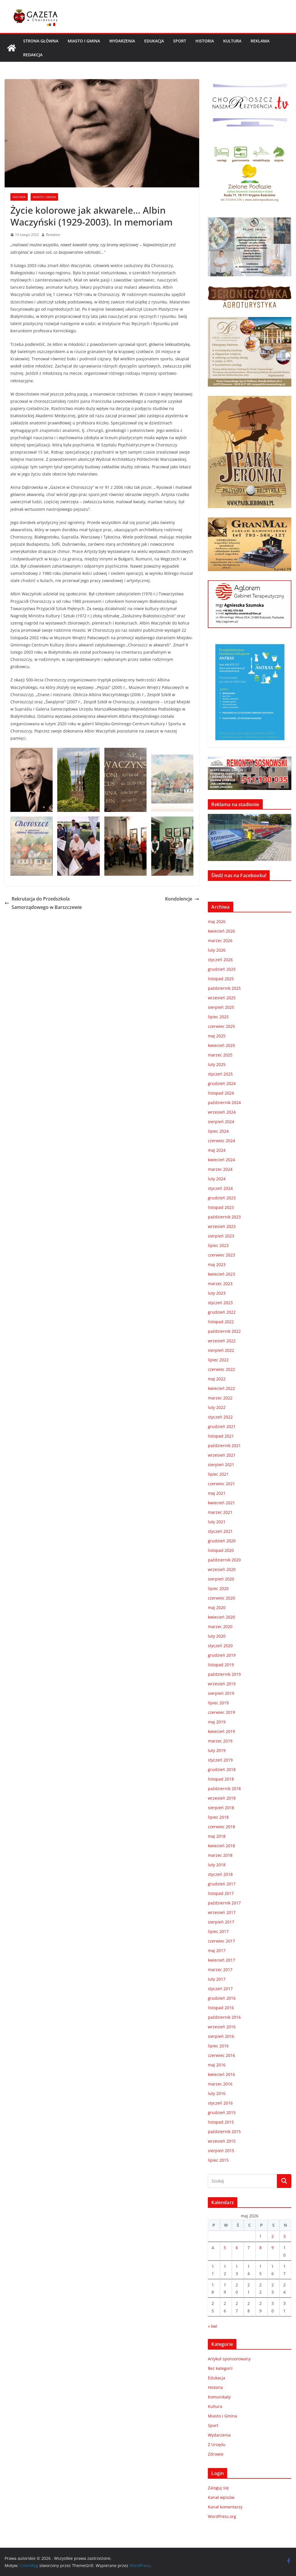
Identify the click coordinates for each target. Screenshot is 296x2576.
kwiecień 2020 (221, 1617)
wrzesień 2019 (222, 1683)
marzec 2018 (220, 1855)
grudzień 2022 (222, 1312)
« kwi (212, 2326)
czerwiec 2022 (221, 1369)
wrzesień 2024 (222, 1112)
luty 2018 (216, 1864)
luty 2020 (216, 1636)
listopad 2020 (221, 1550)
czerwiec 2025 (221, 1026)
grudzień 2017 (222, 1884)
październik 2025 (224, 988)
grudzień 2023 (222, 1198)
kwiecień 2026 (221, 931)
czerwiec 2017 (221, 1941)
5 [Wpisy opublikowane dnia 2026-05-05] (225, 2247)
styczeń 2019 (220, 1760)
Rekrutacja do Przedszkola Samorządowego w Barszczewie (43, 903)
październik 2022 (224, 1331)
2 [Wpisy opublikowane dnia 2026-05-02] (272, 2236)
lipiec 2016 (218, 2046)
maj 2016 (216, 2065)
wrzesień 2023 (222, 1226)
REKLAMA (260, 41)
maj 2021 (216, 1493)
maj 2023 (216, 1264)
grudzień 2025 (222, 969)
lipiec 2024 (218, 1131)
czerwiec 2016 (221, 2055)
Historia (204, 41)
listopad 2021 (221, 1436)
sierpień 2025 (221, 1007)
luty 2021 (216, 1521)
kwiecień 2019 (221, 1731)
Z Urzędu (216, 2444)
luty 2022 (216, 1407)
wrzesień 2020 (222, 1569)
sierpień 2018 (221, 1807)
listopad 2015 (221, 2122)
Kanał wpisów (221, 2497)
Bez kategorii (220, 2368)
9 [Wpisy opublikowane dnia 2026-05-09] (272, 2247)
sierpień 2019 (221, 1693)
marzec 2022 (220, 1398)
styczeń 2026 (220, 959)
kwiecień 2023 (221, 1274)
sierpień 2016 (221, 2036)
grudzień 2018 (222, 1769)
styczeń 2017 (220, 1988)
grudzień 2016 (222, 1998)
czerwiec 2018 (221, 1826)
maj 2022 (216, 1379)
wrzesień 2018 (222, 1798)
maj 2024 (216, 1150)
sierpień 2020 (221, 1579)
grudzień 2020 (222, 1541)
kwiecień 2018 (221, 1845)
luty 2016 (216, 2093)
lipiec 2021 (218, 1474)
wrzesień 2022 (222, 1340)
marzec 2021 (220, 1512)
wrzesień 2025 (222, 997)
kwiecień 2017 (221, 1960)
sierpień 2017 (221, 1922)
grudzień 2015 (222, 2112)
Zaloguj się (218, 2488)
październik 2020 (224, 1560)
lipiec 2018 (218, 1817)
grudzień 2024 (222, 1083)
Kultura (232, 41)
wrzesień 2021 (222, 1455)
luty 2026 (216, 950)
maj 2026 (216, 921)
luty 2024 (216, 1178)
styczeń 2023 (220, 1302)
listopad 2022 (221, 1321)
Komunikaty (219, 2397)
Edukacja (154, 41)
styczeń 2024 (220, 1188)
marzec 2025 (220, 1055)
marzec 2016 (220, 2084)
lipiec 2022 (218, 1359)
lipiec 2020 (218, 1588)
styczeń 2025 (220, 1074)
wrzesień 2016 (222, 2026)
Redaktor (53, 234)
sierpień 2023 (221, 1236)
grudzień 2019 (222, 1655)
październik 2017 (224, 1903)
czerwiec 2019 (221, 1712)
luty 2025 (216, 1064)
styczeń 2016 (220, 2103)
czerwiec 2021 (221, 1483)
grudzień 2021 (222, 1426)
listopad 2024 (221, 1093)
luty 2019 (216, 1750)
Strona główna (40, 41)
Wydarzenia (122, 41)
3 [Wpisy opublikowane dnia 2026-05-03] (284, 2236)
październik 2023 (224, 1217)
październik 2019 (224, 1674)
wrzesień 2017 (222, 1912)
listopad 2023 (221, 1207)
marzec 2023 (220, 1283)
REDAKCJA (32, 54)
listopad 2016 (221, 2007)
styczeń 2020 (220, 1645)
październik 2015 (224, 2131)
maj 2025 (216, 1036)
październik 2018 (224, 1788)
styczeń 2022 (220, 1417)
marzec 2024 (220, 1169)
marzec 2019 (220, 1741)
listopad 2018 (221, 1779)
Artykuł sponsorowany (229, 2358)
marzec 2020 (220, 1626)
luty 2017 (216, 1979)
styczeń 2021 (220, 1531)
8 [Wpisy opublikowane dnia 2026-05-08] (260, 2247)
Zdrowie (215, 2454)
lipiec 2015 (218, 2160)
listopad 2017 (221, 1893)
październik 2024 (224, 1102)
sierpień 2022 (221, 1350)
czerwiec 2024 (221, 1140)
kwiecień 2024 (221, 1159)
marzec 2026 (220, 940)
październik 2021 (224, 1445)
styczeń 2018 (220, 1874)
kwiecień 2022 (221, 1388)
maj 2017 (216, 1950)
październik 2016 (224, 2017)
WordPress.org (222, 2516)
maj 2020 (216, 1607)
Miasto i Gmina (84, 41)
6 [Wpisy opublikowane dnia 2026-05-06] (237, 2247)
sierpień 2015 (221, 2150)
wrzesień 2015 (222, 2141)
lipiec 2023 (218, 1245)
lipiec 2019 (218, 1702)
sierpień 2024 (221, 1121)
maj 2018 (216, 1836)
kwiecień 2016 (221, 2074)
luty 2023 (216, 1293)
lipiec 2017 (218, 1931)
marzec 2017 (220, 1969)
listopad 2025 (221, 978)
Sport (179, 41)
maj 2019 (216, 1722)
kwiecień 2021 (221, 1502)
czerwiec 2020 (221, 1598)
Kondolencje (182, 899)
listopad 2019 (221, 1664)
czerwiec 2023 (221, 1255)
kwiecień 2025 (221, 1045)
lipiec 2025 (218, 1016)
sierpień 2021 (221, 1464)
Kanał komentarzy (225, 2507)
